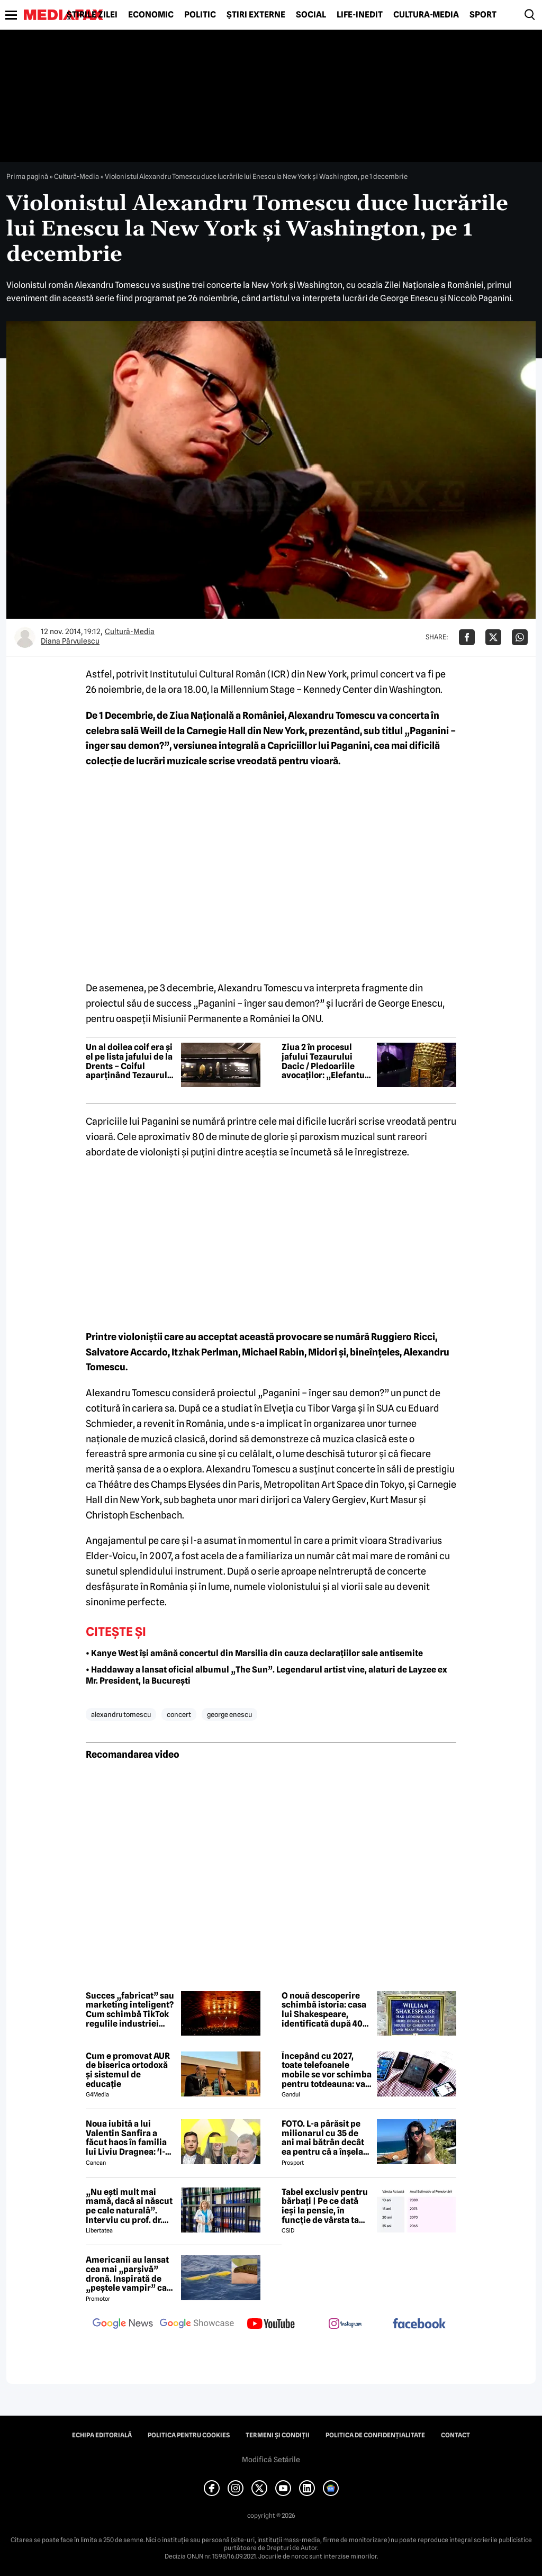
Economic (151, 15)
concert (179, 1714)
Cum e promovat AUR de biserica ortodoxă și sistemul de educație (128, 2070)
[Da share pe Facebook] (467, 637)
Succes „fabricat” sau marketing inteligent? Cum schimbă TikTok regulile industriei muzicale (130, 2009)
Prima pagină (27, 176)
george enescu (229, 1714)
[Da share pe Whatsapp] (520, 637)
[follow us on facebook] (419, 2324)
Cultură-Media (426, 15)
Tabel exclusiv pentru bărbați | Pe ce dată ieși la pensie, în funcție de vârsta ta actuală (325, 2206)
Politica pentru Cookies (189, 2435)
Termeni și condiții (278, 2435)
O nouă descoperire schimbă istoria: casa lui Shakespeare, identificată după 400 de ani (325, 2009)
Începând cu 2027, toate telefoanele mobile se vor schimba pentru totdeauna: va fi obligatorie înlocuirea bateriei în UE (327, 2070)
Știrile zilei (92, 15)
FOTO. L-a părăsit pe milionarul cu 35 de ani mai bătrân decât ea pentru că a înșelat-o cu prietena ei (325, 2137)
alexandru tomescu (121, 1714)
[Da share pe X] (493, 637)
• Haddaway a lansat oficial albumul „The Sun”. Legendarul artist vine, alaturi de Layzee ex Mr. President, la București (266, 1675)
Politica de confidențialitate (375, 2435)
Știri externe (256, 15)
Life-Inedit (360, 15)
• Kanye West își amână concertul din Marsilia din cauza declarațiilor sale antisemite (254, 1653)
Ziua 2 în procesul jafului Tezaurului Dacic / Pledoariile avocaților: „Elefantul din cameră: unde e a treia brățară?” (324, 1061)
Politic (200, 15)
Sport (482, 15)
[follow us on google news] (123, 2324)
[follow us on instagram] (345, 2324)
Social (311, 15)
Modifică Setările (271, 2459)
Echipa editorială (102, 2435)
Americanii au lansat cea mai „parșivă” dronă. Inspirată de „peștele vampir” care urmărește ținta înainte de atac (130, 2273)
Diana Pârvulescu (70, 641)
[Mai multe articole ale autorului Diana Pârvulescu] (24, 637)
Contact (455, 2435)
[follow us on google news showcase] (197, 2324)
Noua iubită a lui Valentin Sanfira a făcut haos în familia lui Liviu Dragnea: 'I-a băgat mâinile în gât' (128, 2137)
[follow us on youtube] (271, 2324)
